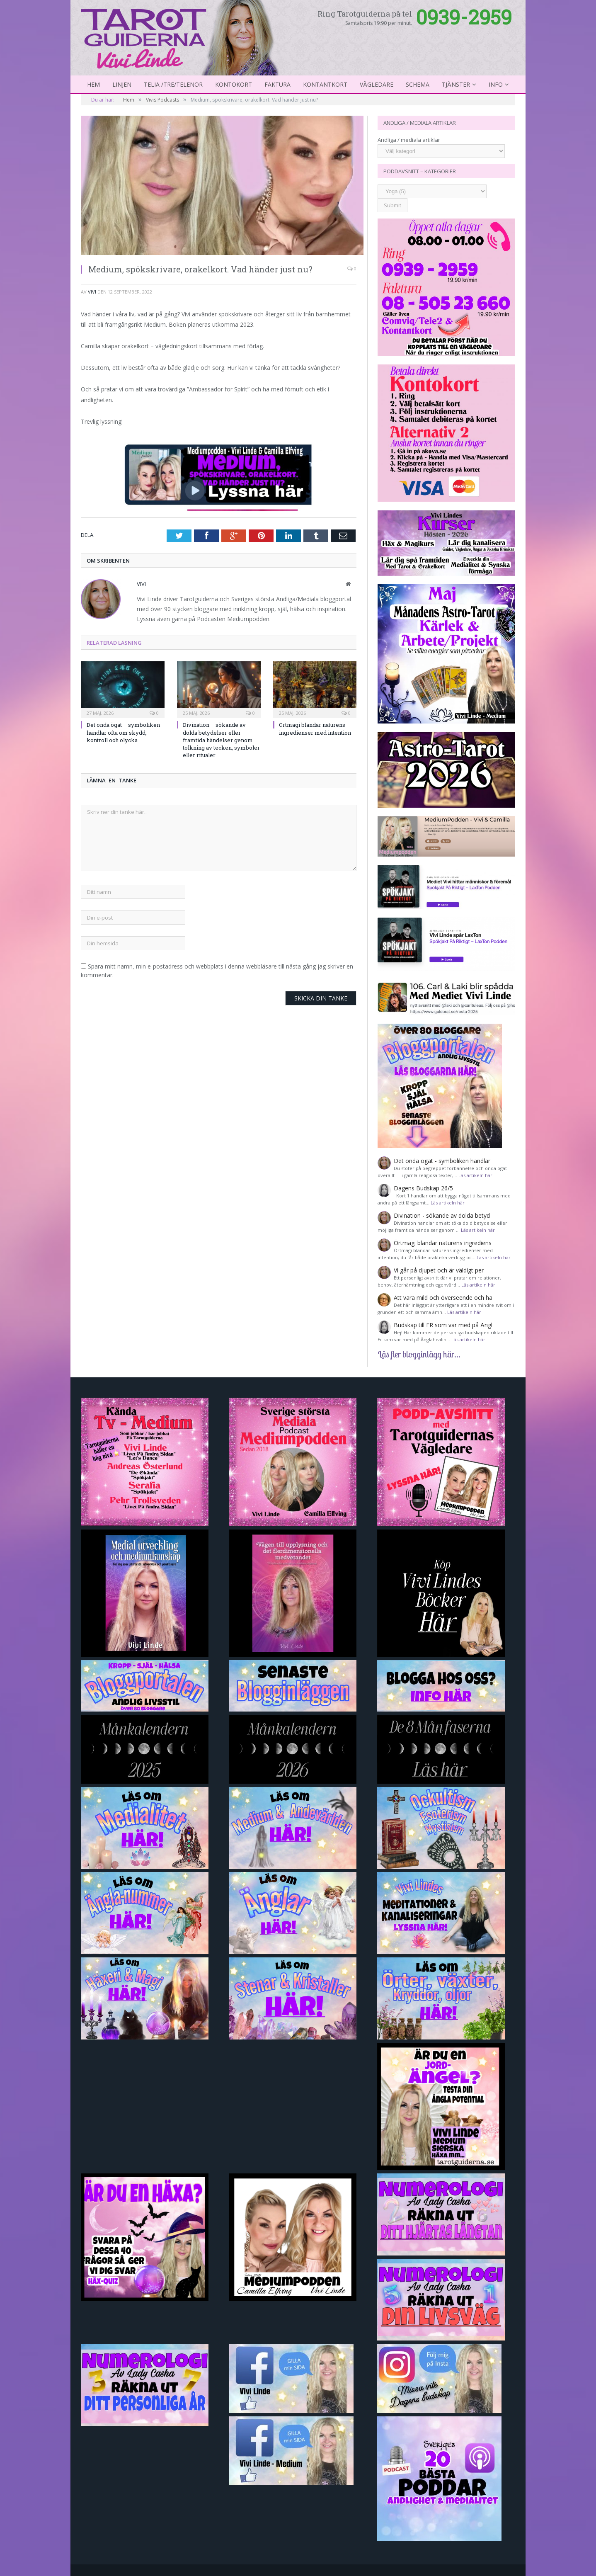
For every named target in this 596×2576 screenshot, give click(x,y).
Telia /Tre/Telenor (173, 84)
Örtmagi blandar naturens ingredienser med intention (315, 728)
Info (496, 84)
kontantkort (325, 84)
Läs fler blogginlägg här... (419, 1354)
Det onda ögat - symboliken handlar (442, 1161)
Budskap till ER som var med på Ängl (443, 1325)
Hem (93, 84)
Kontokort (233, 84)
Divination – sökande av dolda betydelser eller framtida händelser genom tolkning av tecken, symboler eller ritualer (221, 740)
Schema (417, 84)
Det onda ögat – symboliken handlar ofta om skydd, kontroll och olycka (123, 732)
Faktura (277, 84)
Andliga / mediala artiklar (409, 139)
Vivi (92, 292)
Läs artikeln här (475, 1175)
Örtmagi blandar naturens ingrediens (443, 1243)
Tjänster (456, 84)
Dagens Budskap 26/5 (423, 1188)
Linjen (121, 84)
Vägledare (376, 84)
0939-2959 (464, 17)
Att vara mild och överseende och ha (443, 1297)
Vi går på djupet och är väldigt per (439, 1270)
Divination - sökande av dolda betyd (442, 1215)
